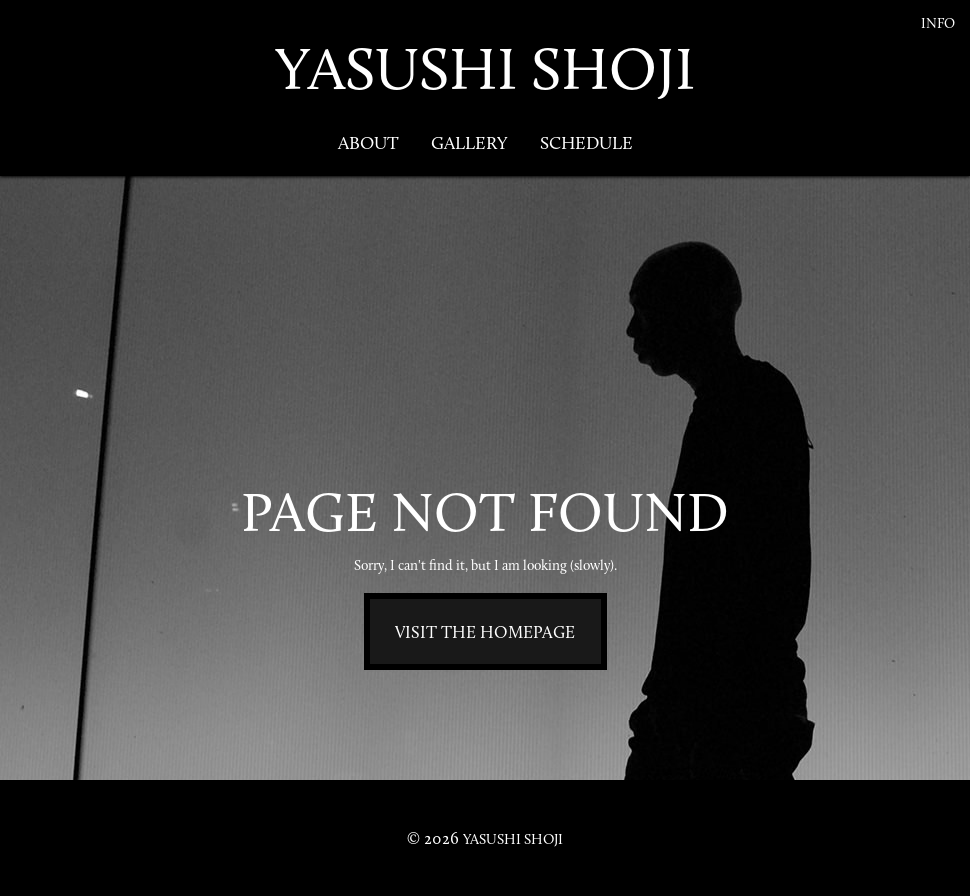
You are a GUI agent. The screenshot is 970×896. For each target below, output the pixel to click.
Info (938, 23)
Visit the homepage (485, 632)
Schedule (586, 143)
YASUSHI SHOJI (485, 68)
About (368, 143)
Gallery (469, 143)
